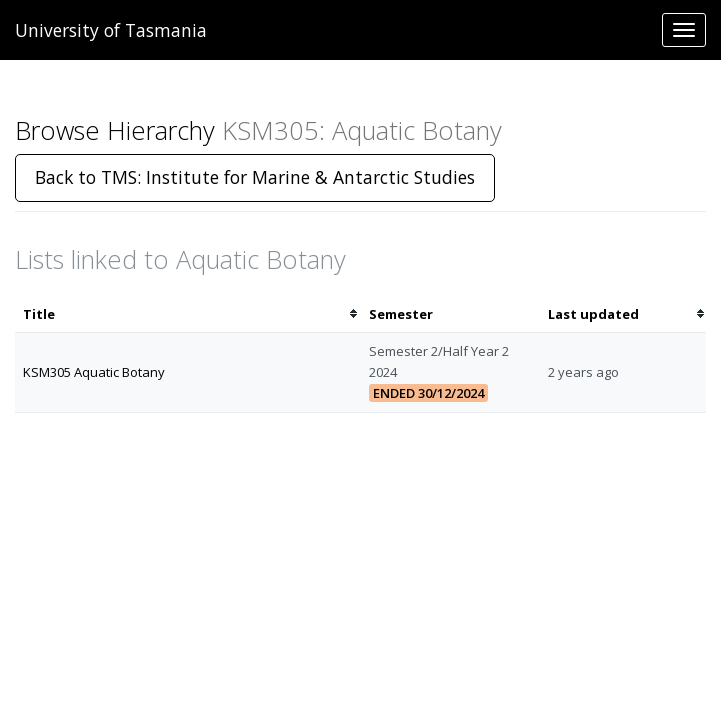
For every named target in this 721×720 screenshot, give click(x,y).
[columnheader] (188, 314)
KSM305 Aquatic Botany (94, 372)
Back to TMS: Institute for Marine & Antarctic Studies (255, 177)
